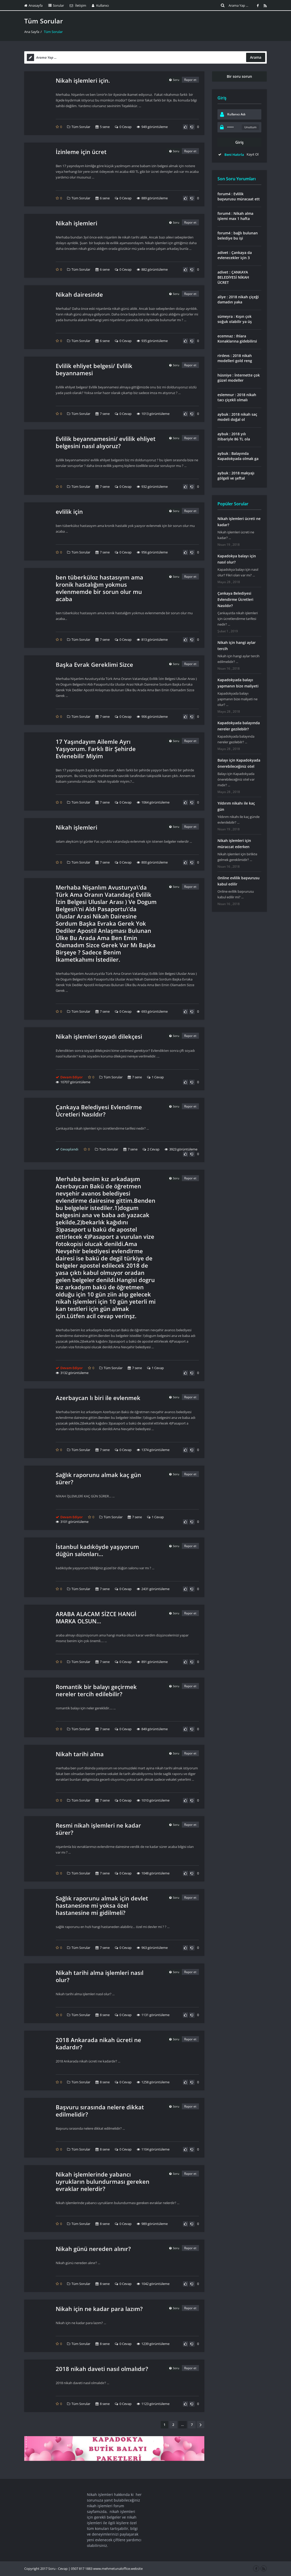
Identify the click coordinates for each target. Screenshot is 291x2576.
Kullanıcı (100, 5)
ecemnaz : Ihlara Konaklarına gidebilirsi (237, 339)
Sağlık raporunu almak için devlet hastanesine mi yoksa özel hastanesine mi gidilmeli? (102, 1905)
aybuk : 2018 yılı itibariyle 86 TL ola (233, 436)
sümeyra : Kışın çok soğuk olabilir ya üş (234, 319)
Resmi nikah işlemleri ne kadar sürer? (98, 1828)
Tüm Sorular (78, 126)
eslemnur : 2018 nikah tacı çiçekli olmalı (236, 397)
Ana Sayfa (31, 31)
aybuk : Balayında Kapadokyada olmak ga (237, 456)
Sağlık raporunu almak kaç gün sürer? (98, 1478)
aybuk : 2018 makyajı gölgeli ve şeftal (235, 476)
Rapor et (190, 80)
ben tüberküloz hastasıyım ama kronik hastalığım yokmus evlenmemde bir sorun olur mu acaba (99, 588)
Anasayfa (33, 5)
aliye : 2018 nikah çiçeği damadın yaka (238, 299)
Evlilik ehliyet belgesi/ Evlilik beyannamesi (94, 369)
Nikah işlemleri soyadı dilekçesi (99, 1036)
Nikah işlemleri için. (83, 80)
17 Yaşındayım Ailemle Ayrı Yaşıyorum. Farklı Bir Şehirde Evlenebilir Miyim (96, 749)
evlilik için (69, 511)
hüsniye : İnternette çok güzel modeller (238, 378)
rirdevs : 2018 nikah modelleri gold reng (234, 358)
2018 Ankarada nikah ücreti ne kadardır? (98, 2043)
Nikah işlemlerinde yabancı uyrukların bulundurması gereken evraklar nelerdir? (102, 2181)
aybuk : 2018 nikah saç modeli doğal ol (237, 417)
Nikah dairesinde (79, 294)
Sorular (56, 5)
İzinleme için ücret (81, 152)
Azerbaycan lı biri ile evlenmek (98, 1398)
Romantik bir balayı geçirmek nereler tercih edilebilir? (96, 1690)
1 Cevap (155, 1077)
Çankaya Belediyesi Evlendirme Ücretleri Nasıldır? (99, 1110)
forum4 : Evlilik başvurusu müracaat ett (238, 196)
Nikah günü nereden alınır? (93, 2249)
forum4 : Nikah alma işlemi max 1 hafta (235, 216)
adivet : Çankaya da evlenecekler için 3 (234, 255)
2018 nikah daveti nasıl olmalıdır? (102, 2369)
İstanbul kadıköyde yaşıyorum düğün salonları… (97, 1550)
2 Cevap (151, 1149)
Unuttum (250, 127)
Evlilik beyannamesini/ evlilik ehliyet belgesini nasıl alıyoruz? (106, 442)
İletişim (78, 5)
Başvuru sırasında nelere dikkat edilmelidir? (100, 2110)
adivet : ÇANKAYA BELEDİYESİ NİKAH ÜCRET (233, 277)
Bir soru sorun (239, 76)
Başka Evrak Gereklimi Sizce (94, 664)
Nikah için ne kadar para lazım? (99, 2309)
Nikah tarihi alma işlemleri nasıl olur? (99, 1976)
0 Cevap (123, 126)
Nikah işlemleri (76, 223)
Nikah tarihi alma (80, 1754)
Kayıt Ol (252, 154)
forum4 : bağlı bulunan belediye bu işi (237, 236)
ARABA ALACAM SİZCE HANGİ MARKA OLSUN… (96, 1617)
